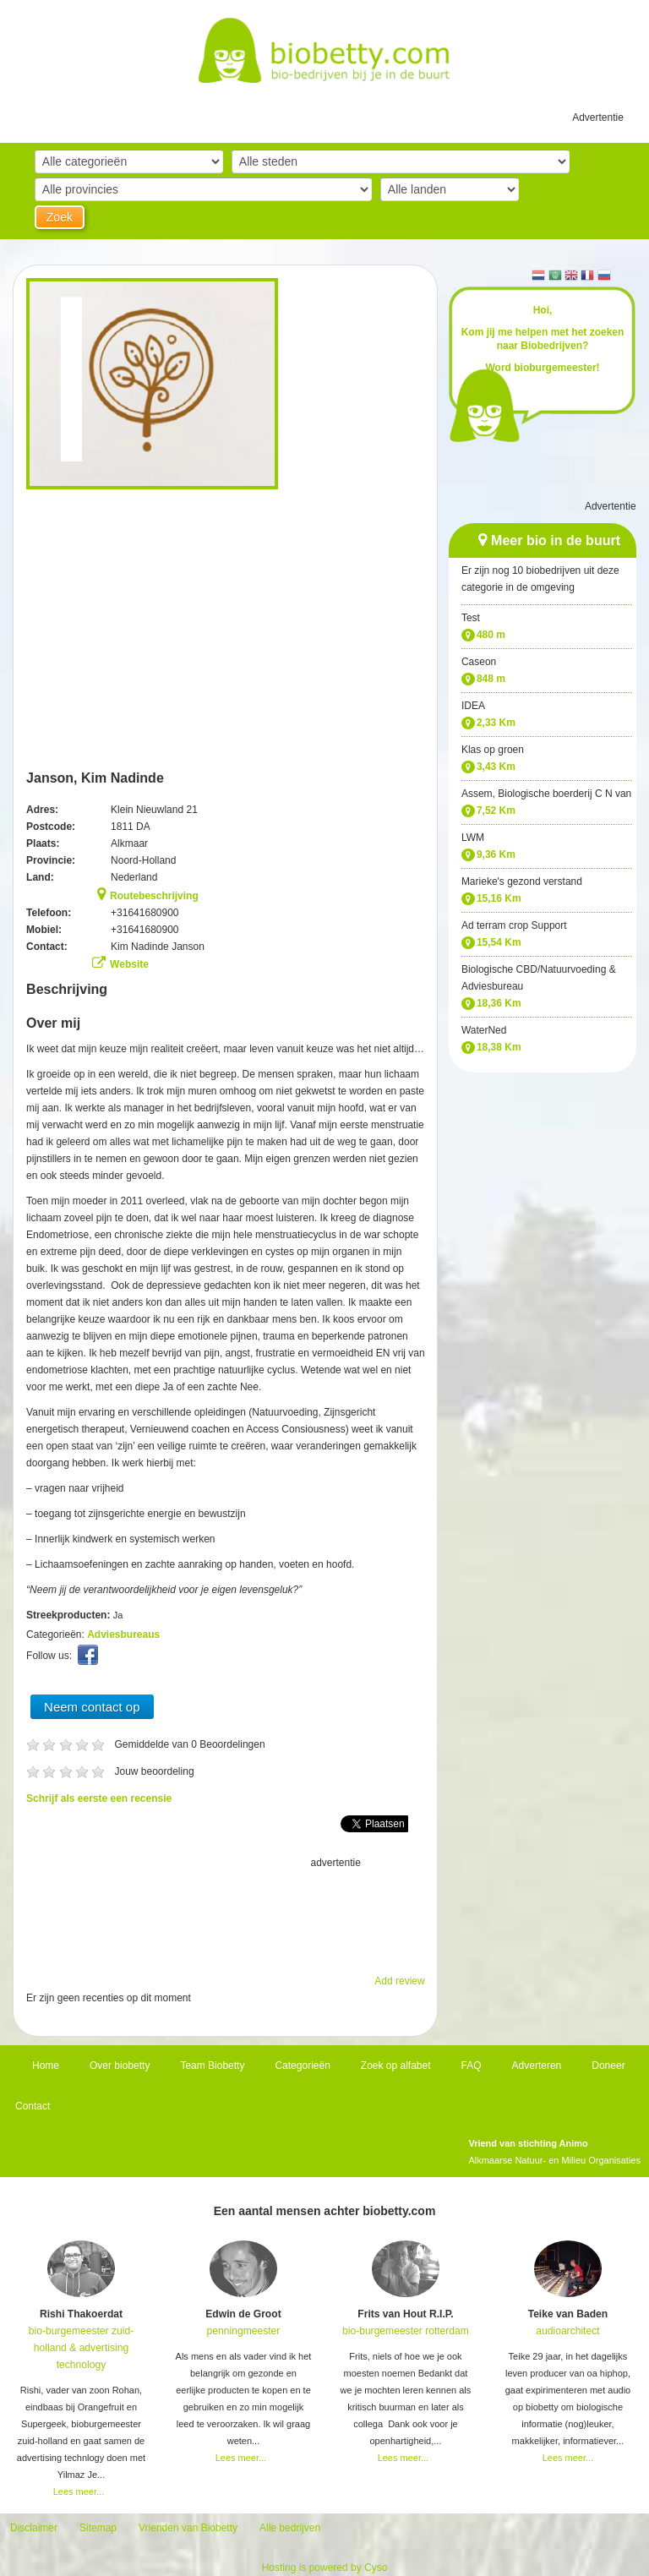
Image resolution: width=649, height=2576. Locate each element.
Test (470, 618)
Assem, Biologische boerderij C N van (546, 794)
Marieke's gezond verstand (521, 881)
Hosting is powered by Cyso (325, 2567)
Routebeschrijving (154, 896)
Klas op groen (492, 750)
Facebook (90, 1659)
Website (129, 964)
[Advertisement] (225, 1913)
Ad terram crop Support (514, 925)
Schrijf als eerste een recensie (99, 1798)
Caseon (478, 662)
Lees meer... (79, 2491)
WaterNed (484, 1030)
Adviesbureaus (123, 1634)
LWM (472, 837)
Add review (399, 1981)
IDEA (473, 706)
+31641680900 (144, 913)
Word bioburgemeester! (542, 368)
